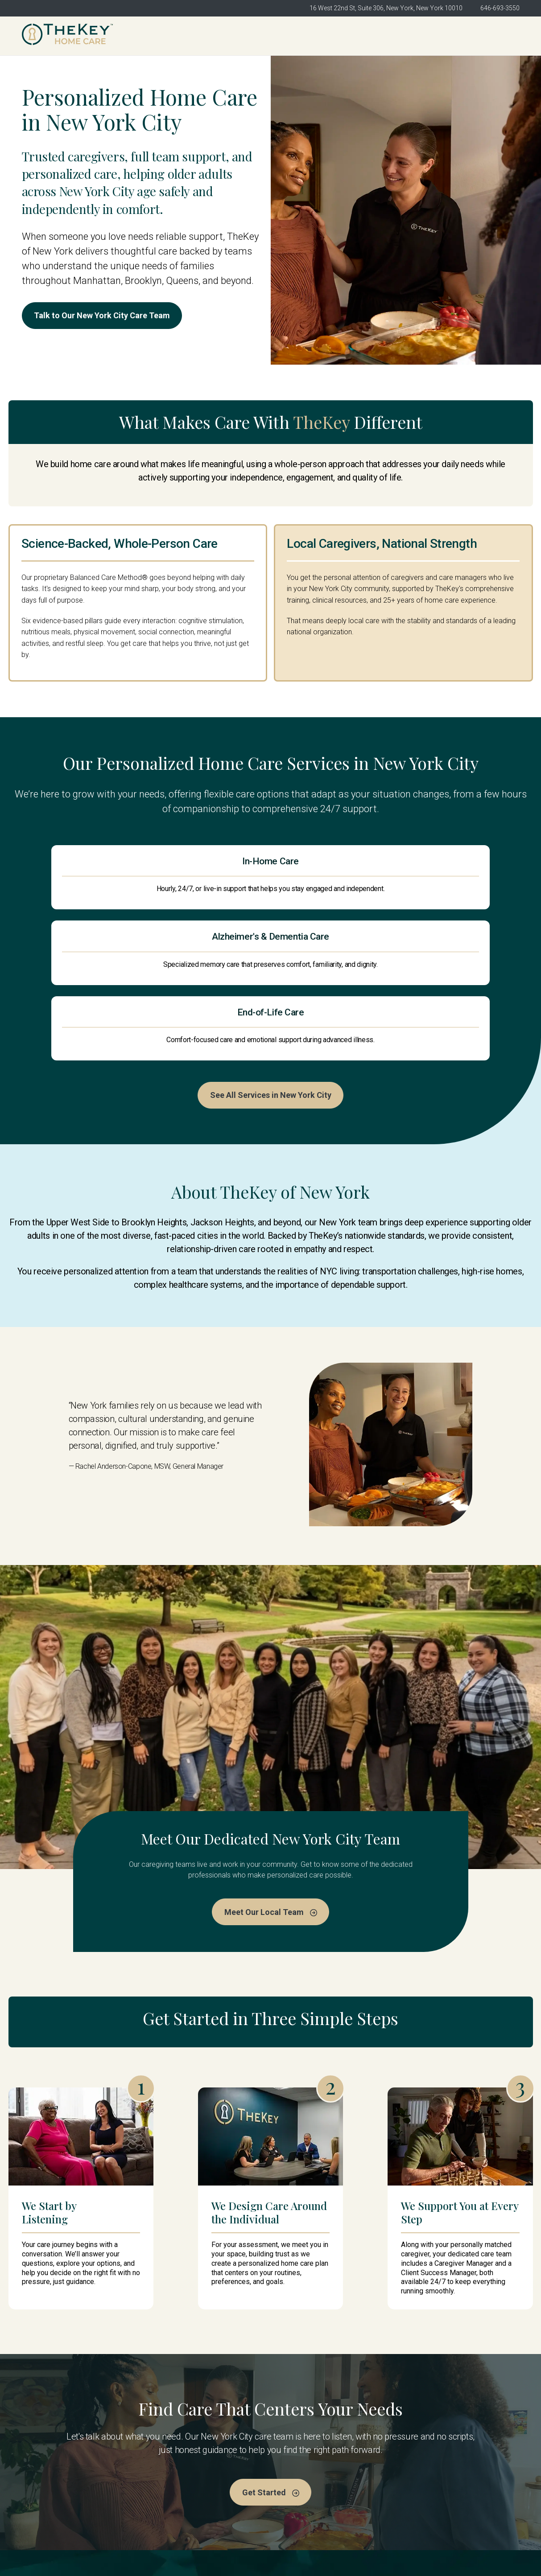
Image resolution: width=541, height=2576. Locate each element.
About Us (164, 2480)
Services (292, 2480)
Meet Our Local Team (270, 1789)
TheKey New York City (186, 2462)
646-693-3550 (500, 8)
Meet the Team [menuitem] (330, 36)
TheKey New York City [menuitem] (203, 36)
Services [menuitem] (388, 36)
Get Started (489, 35)
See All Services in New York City (270, 970)
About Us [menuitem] (272, 36)
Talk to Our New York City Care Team (112, 316)
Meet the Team (303, 2462)
